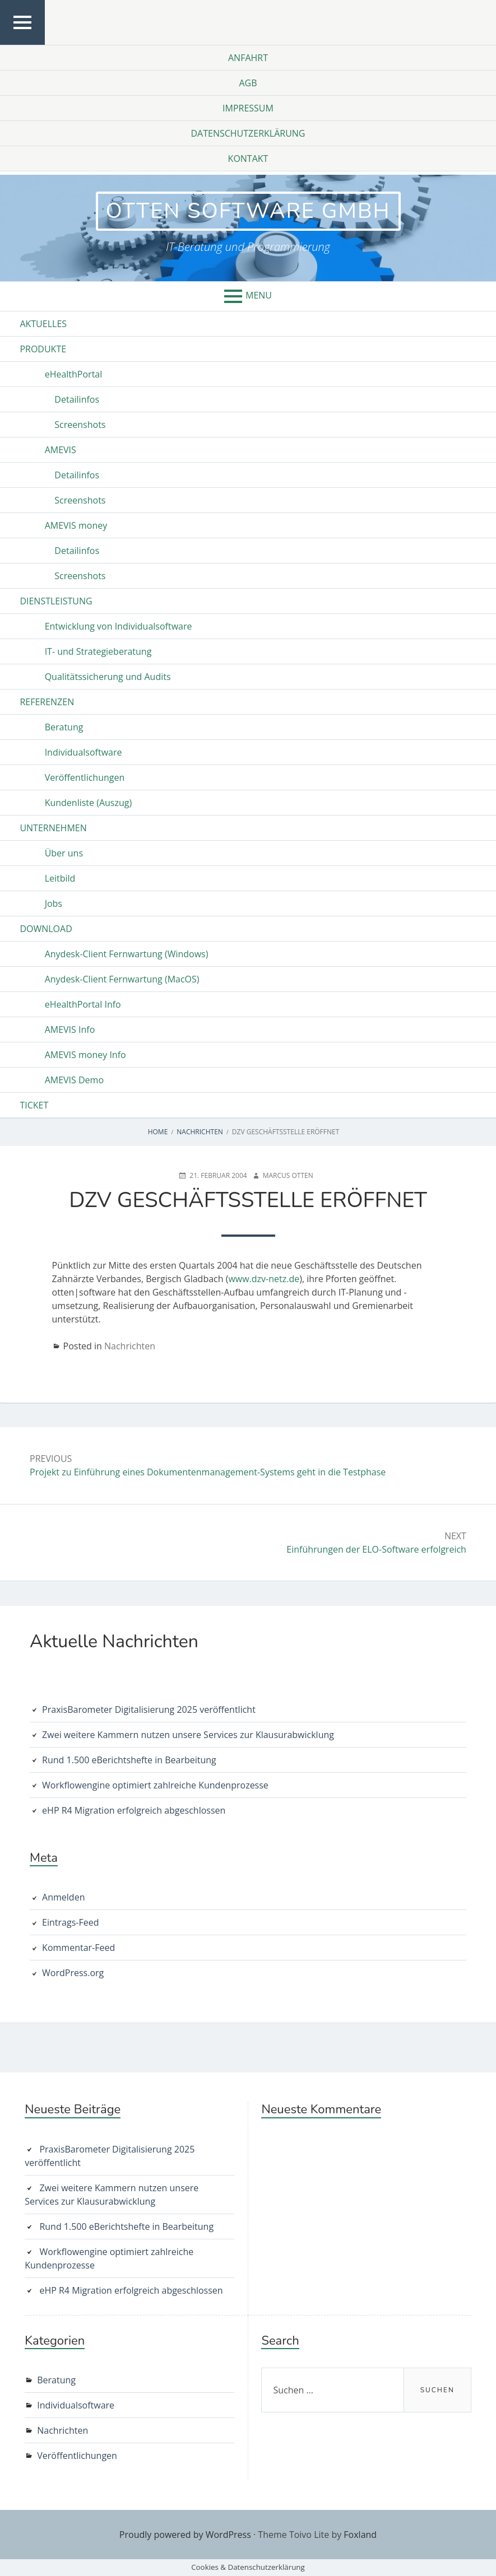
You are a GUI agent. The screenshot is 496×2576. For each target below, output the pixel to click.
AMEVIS (60, 450)
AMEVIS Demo (74, 1080)
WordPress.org (73, 1973)
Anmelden (63, 1897)
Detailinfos (76, 399)
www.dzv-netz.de (263, 1279)
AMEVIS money (76, 525)
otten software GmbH (248, 211)
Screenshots (79, 424)
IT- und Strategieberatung (98, 651)
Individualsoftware (83, 752)
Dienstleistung (56, 601)
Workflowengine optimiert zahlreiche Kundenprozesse (155, 1785)
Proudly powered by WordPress (185, 2534)
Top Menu (23, 44)
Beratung (64, 727)
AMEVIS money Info (85, 1055)
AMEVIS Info (70, 1029)
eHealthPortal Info (83, 1004)
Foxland (360, 2534)
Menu (258, 295)
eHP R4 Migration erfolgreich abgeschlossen (133, 1810)
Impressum (248, 108)
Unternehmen (53, 828)
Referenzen (47, 702)
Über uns (64, 853)
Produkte (43, 349)
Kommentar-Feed (78, 1947)
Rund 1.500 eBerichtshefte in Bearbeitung (129, 1760)
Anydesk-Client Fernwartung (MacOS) (122, 979)
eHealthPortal (74, 374)
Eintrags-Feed (70, 1922)
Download (46, 929)
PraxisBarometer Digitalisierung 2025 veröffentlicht (149, 1709)
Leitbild (60, 878)
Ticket (34, 1105)
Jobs (53, 903)
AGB (248, 83)
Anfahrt (248, 58)
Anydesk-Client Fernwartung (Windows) (126, 954)
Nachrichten (129, 1346)
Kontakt (248, 158)
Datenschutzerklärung (248, 133)
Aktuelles (43, 324)
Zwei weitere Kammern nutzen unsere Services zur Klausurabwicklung (188, 1735)
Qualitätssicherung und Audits (108, 676)
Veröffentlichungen (85, 777)
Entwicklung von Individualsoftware (118, 626)
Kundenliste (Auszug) (88, 802)
